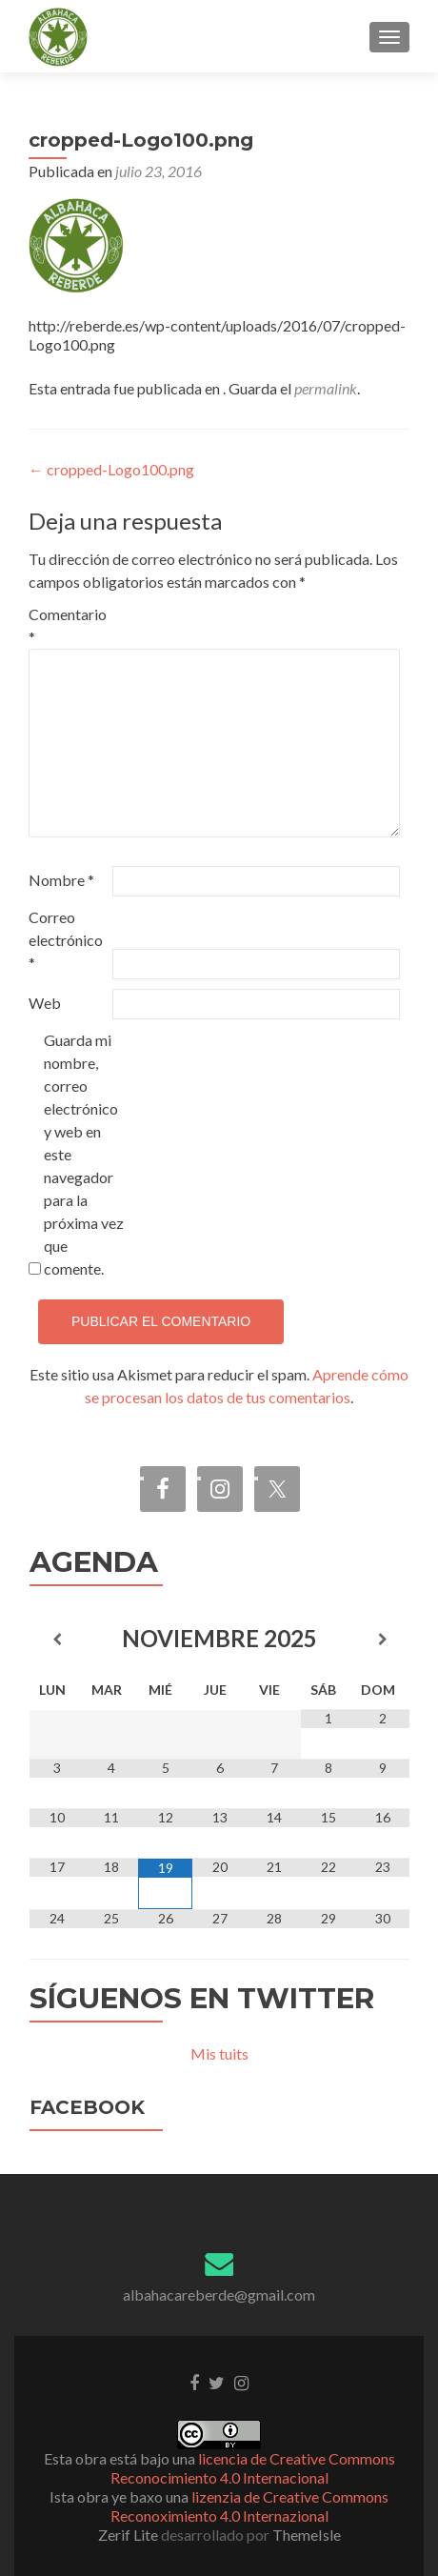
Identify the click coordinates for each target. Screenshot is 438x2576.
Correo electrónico (66, 940)
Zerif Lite (129, 2535)
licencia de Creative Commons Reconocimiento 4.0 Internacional (252, 2467)
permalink (325, 388)
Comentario (68, 625)
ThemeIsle (306, 2535)
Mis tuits (219, 2053)
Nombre (61, 880)
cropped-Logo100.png (111, 469)
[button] (58, 37)
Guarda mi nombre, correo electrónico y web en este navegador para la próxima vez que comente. (84, 1154)
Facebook (87, 2107)
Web (45, 1003)
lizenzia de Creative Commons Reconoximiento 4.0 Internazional (249, 2506)
